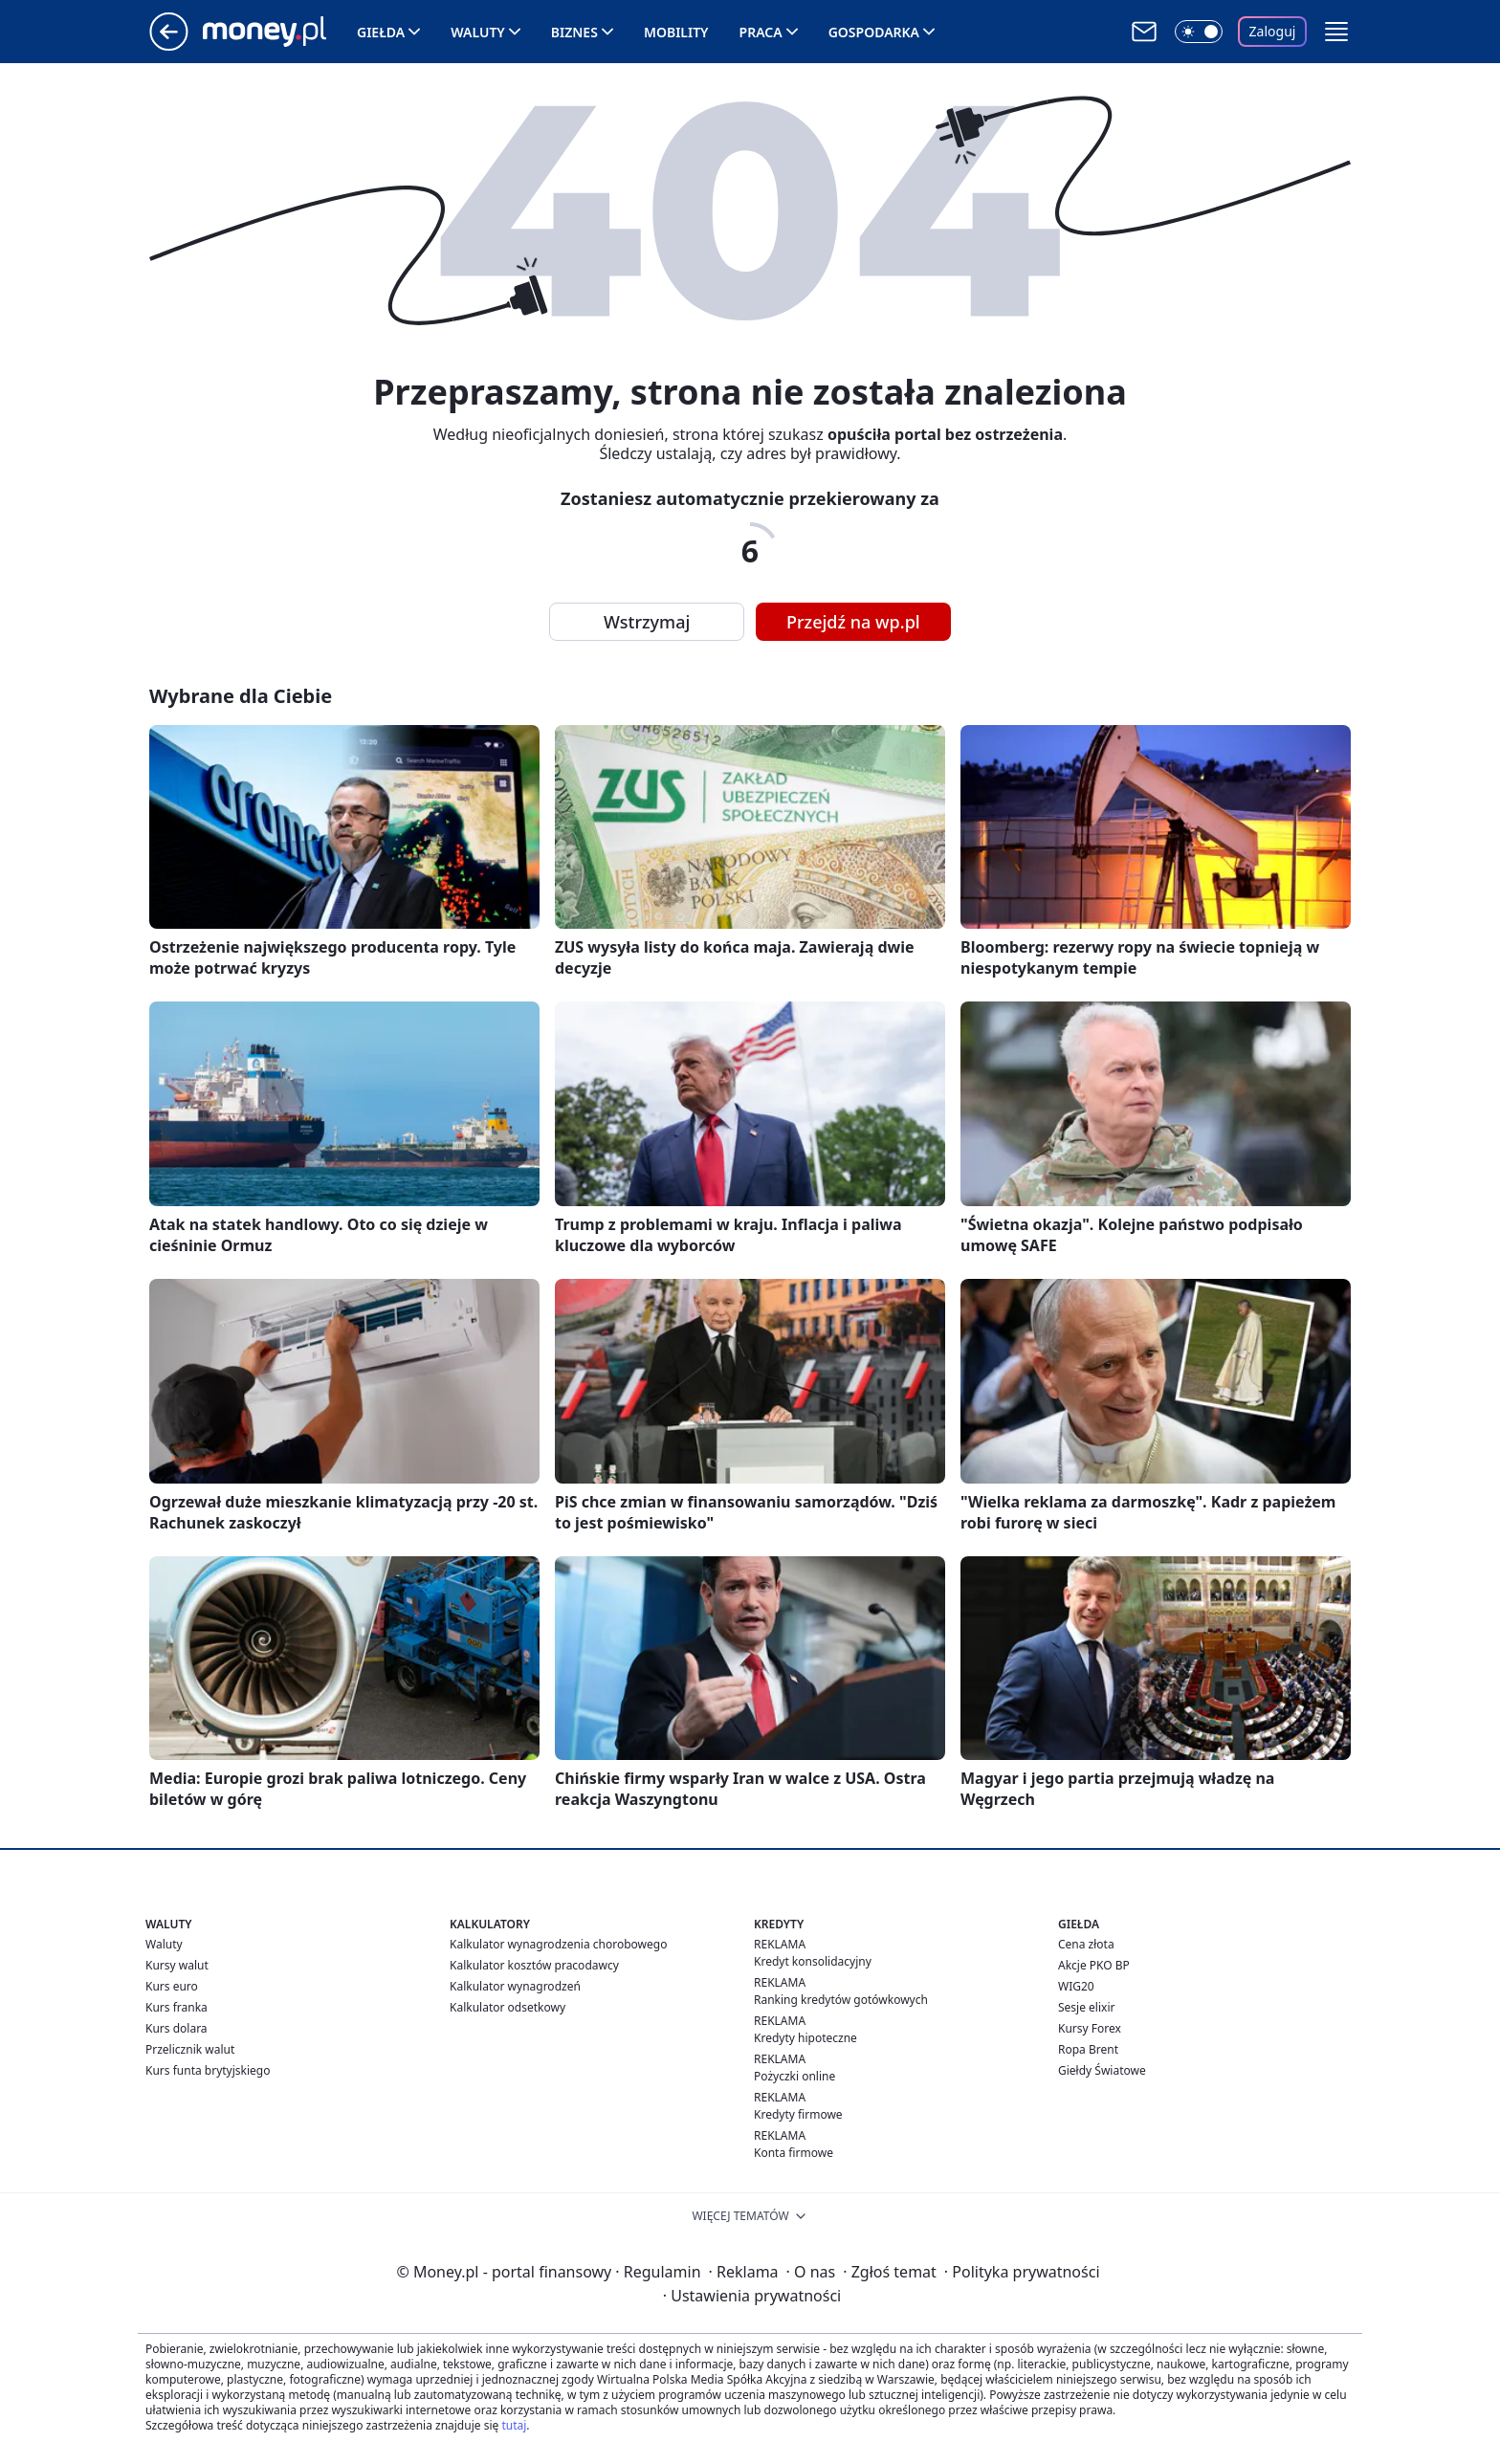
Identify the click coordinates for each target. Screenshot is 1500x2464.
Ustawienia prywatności (752, 2295)
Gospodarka (873, 32)
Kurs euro (171, 1986)
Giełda (381, 32)
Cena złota (1086, 1944)
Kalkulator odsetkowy (507, 2007)
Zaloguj (1272, 31)
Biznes (574, 32)
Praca (761, 32)
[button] (1336, 31)
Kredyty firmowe (798, 2114)
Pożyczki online (794, 2076)
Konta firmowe (793, 2153)
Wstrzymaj (647, 621)
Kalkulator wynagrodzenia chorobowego (558, 1944)
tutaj (513, 2425)
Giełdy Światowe (1102, 2070)
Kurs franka (176, 2007)
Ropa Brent (1088, 2049)
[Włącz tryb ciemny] (1199, 31)
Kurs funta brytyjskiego (207, 2070)
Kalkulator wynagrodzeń (515, 1986)
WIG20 (1076, 1986)
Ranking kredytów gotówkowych (841, 1999)
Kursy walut (177, 1965)
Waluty (478, 32)
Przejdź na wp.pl (853, 621)
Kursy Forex (1089, 2028)
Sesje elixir (1086, 2007)
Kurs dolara (176, 2028)
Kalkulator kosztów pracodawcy (534, 1965)
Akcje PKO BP (1094, 1965)
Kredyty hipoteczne (805, 2038)
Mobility (676, 32)
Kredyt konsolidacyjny (812, 1961)
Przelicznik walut (189, 2049)
